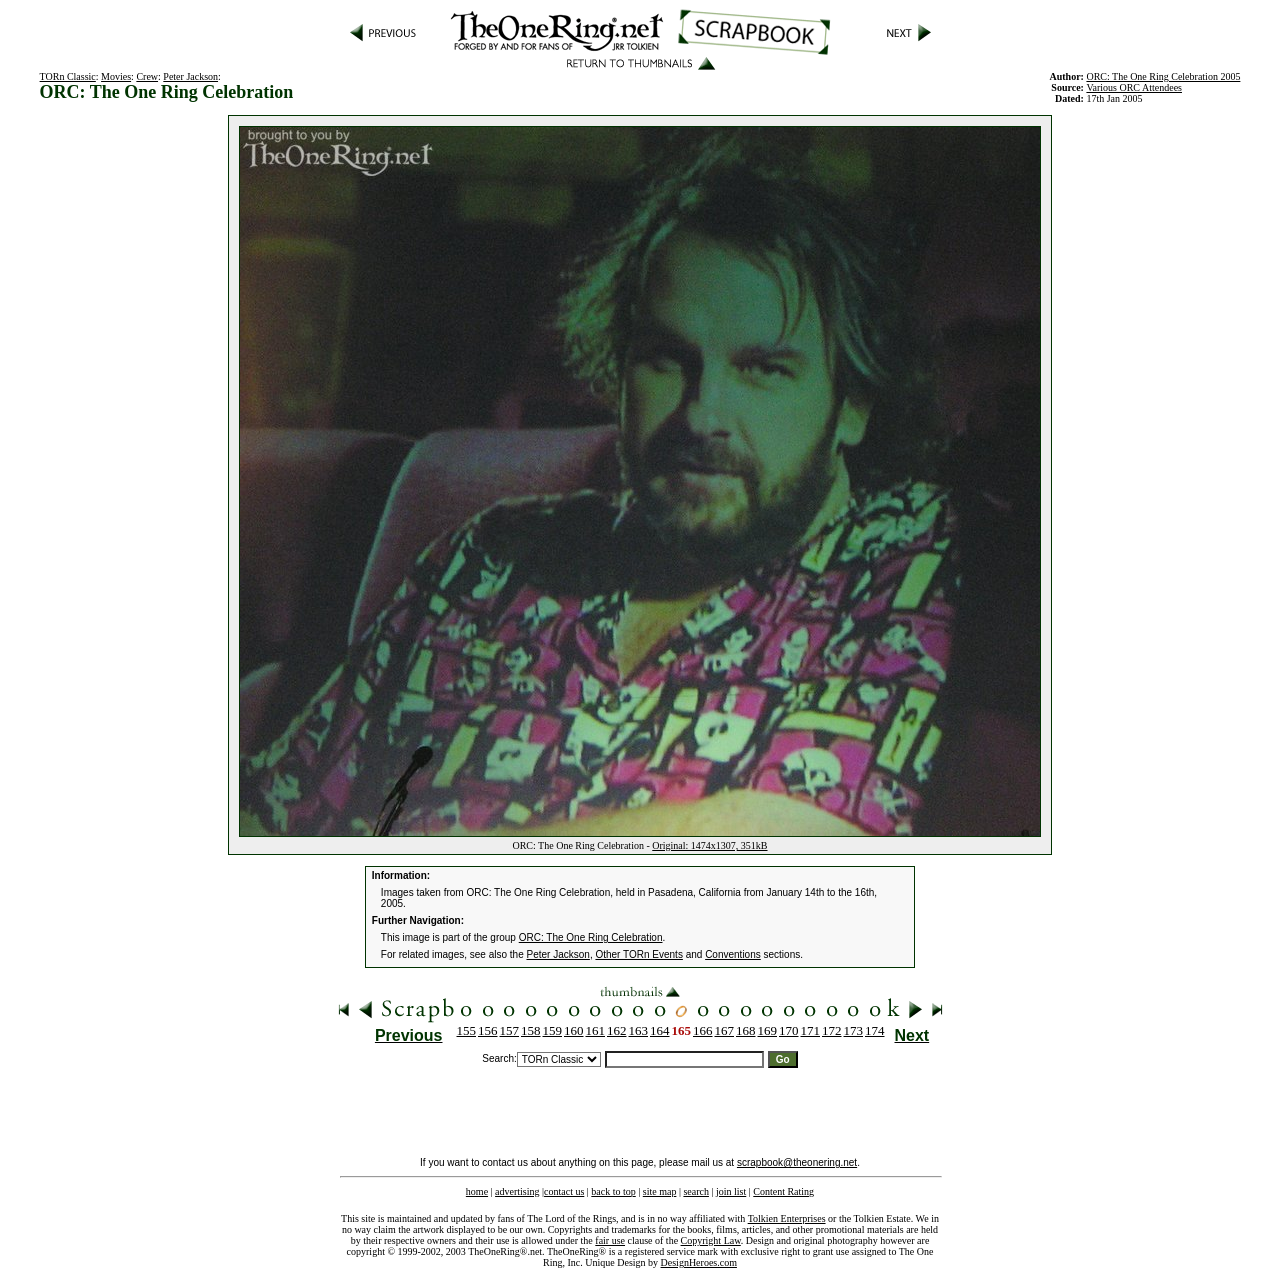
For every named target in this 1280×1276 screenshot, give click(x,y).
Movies (116, 76)
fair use (610, 1240)
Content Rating (783, 1191)
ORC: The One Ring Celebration (591, 937)
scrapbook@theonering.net (797, 1162)
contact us (564, 1191)
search (696, 1191)
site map (660, 1191)
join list (731, 1191)
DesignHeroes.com (699, 1262)
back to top (613, 1191)
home (477, 1191)
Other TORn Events (638, 954)
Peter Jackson (190, 76)
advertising (517, 1191)
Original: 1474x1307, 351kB (709, 845)
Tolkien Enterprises (787, 1218)
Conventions (733, 954)
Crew (147, 76)
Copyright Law (711, 1240)
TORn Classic (68, 76)
